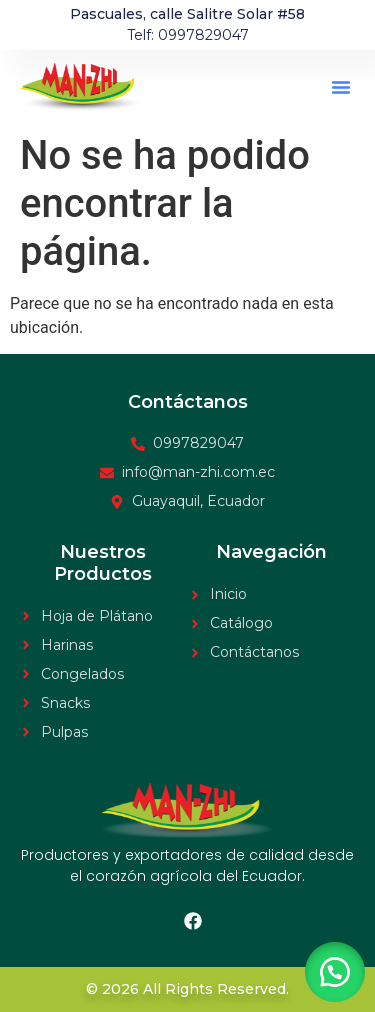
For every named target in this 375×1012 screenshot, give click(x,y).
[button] (341, 87)
